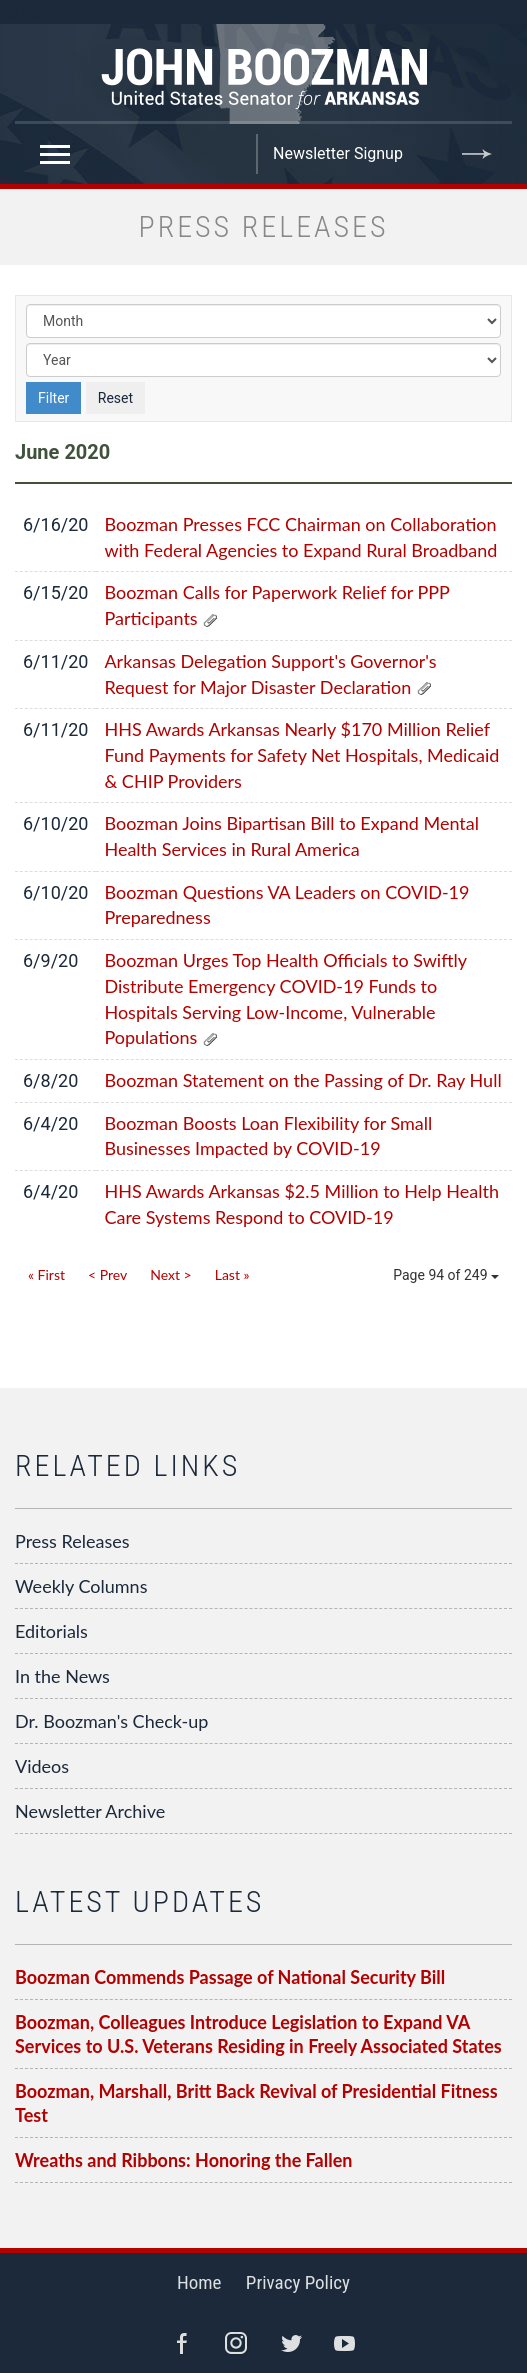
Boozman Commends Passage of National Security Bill (230, 1977)
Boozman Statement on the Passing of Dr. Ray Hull (302, 1080)
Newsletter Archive (90, 1811)
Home (199, 2282)
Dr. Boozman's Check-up (111, 1721)
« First (46, 1274)
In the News (62, 1676)
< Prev (107, 1274)
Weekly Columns (81, 1586)
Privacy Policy (298, 2282)
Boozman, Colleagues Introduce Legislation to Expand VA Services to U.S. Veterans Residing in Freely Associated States (258, 2034)
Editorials (51, 1631)
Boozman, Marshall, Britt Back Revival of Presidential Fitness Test (256, 2103)
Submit (477, 154)
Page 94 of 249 (446, 1275)
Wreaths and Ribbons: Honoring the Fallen (183, 2160)
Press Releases (72, 1541)
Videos (42, 1766)
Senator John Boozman (263, 74)
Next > (170, 1274)
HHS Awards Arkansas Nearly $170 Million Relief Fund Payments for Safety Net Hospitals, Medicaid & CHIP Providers (301, 754)
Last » (232, 1274)
